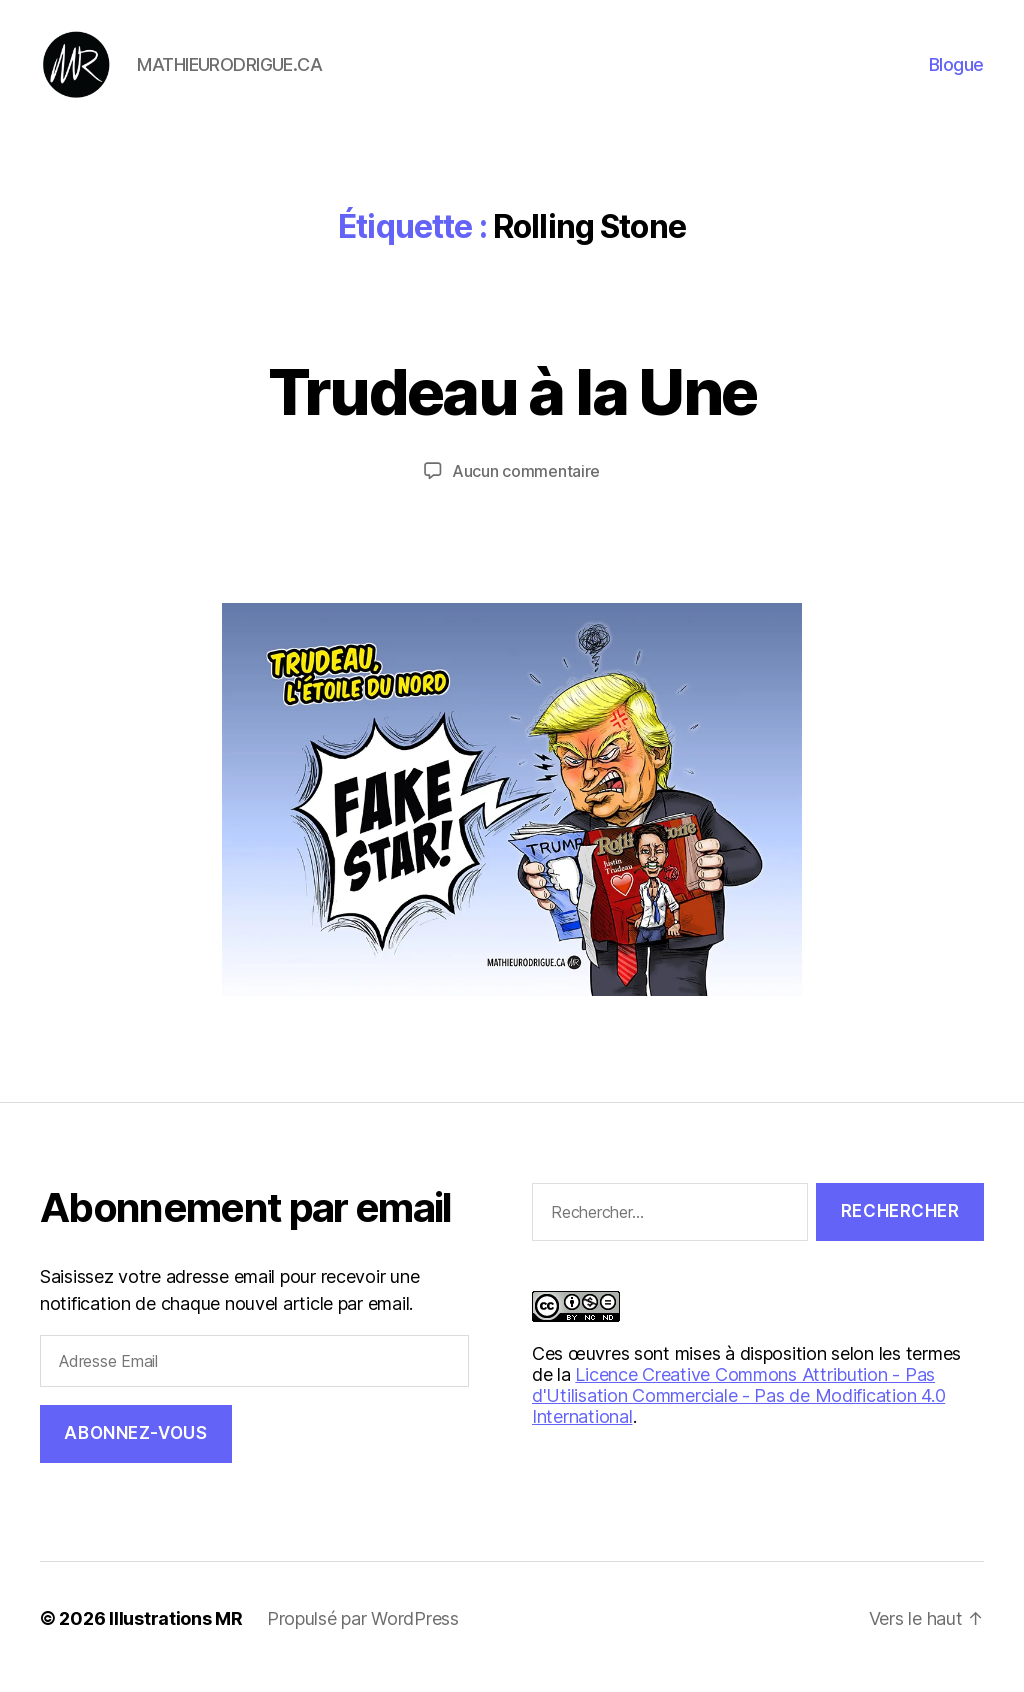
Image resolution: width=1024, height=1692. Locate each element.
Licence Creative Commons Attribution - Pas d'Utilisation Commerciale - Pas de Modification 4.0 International (738, 1412)
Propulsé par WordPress (363, 1635)
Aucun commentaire (526, 487)
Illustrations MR (176, 1635)
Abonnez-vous (135, 1450)
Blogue (956, 72)
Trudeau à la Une (512, 407)
